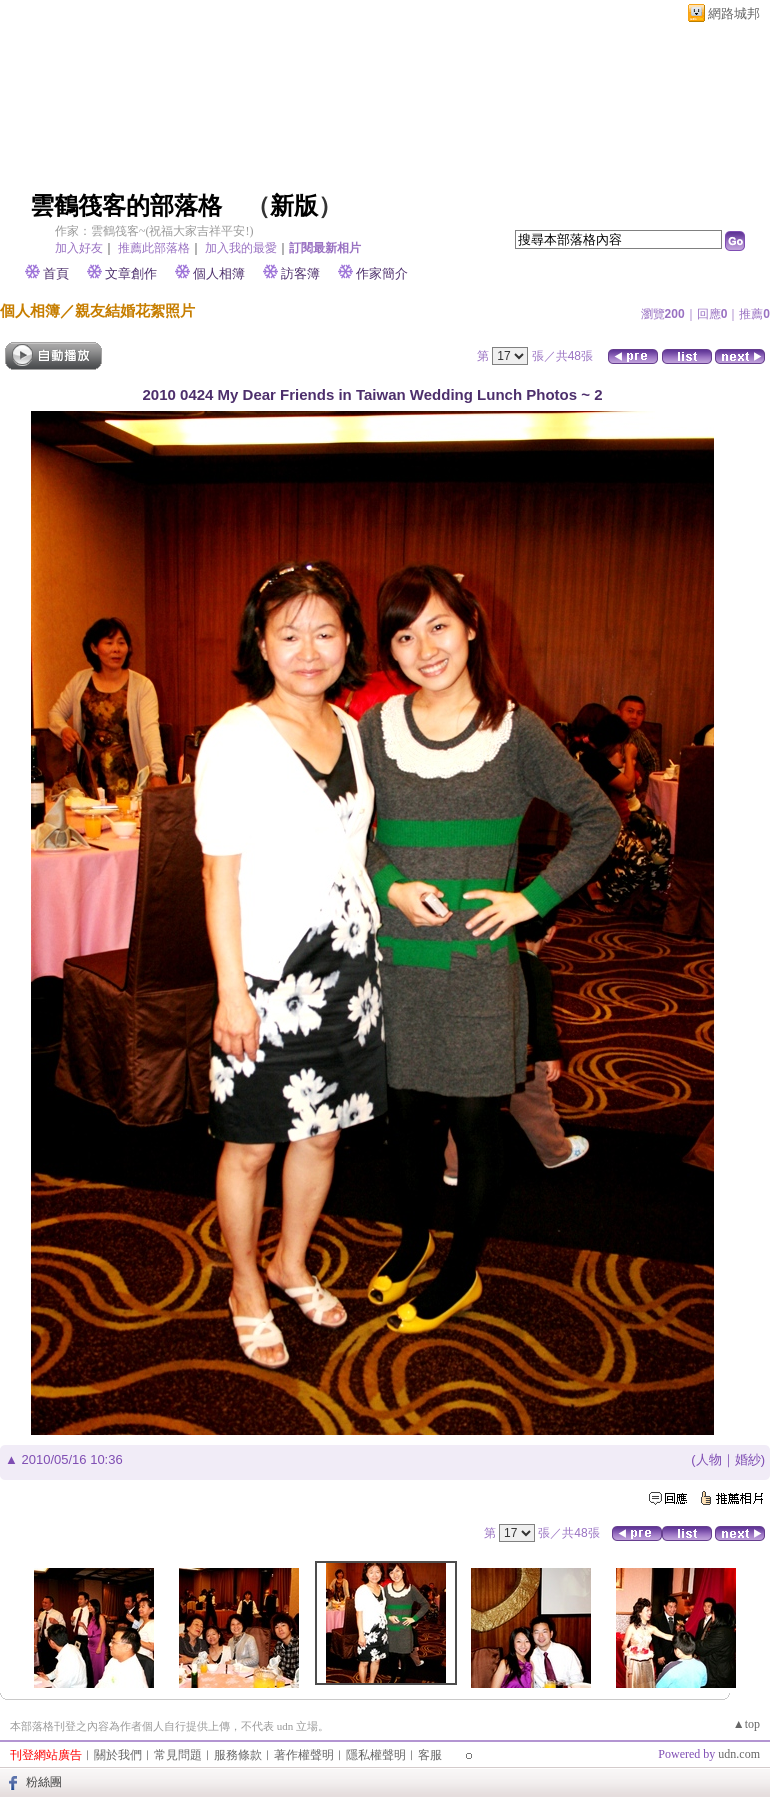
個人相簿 (219, 273)
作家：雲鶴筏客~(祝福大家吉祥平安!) (154, 231)
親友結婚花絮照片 (135, 310)
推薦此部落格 (154, 248)
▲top (746, 1724)
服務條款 (238, 1755)
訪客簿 (300, 273)
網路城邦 (734, 13)
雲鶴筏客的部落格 (126, 206)
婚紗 (748, 1459)
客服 (430, 1755)
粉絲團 (44, 1782)
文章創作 (131, 273)
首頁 (56, 273)
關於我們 (118, 1755)
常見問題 (178, 1755)
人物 (709, 1459)
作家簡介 (382, 273)
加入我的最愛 (241, 248)
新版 (294, 206)
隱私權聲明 (376, 1755)
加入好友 (79, 248)
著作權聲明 (304, 1755)
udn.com (739, 1754)
